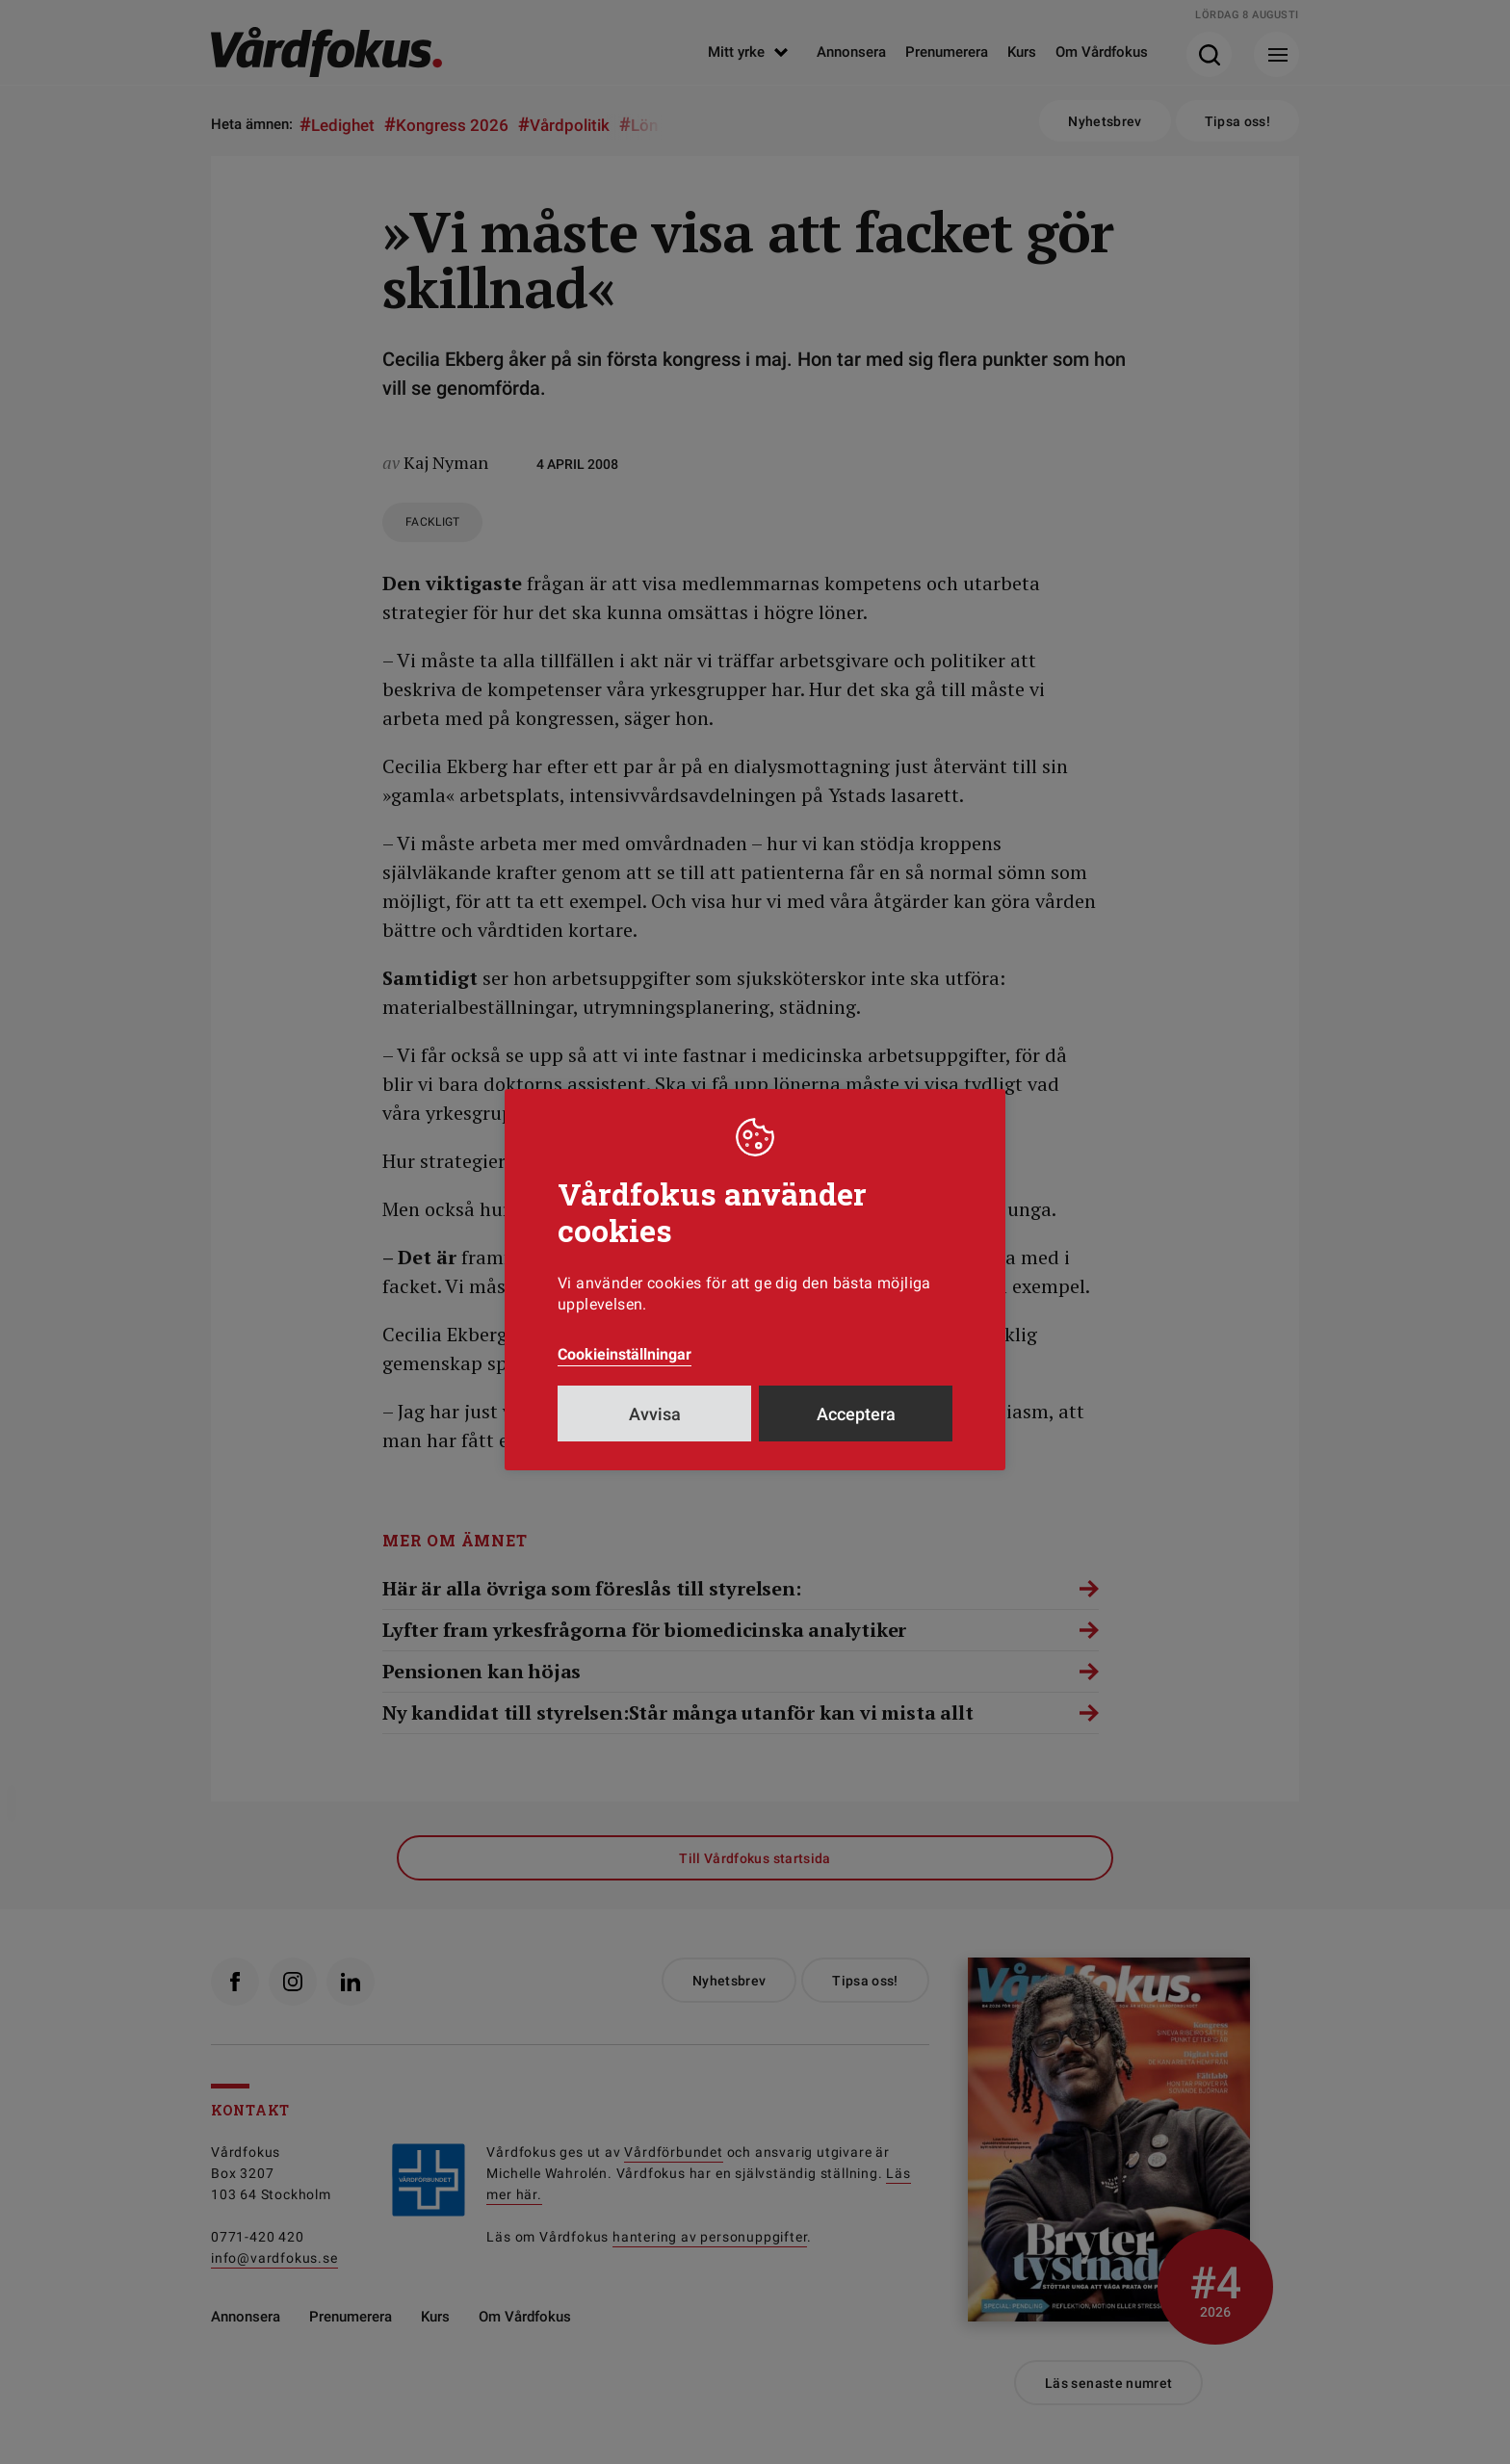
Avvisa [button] (655, 1414)
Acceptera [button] (856, 1414)
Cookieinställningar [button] (624, 1354)
